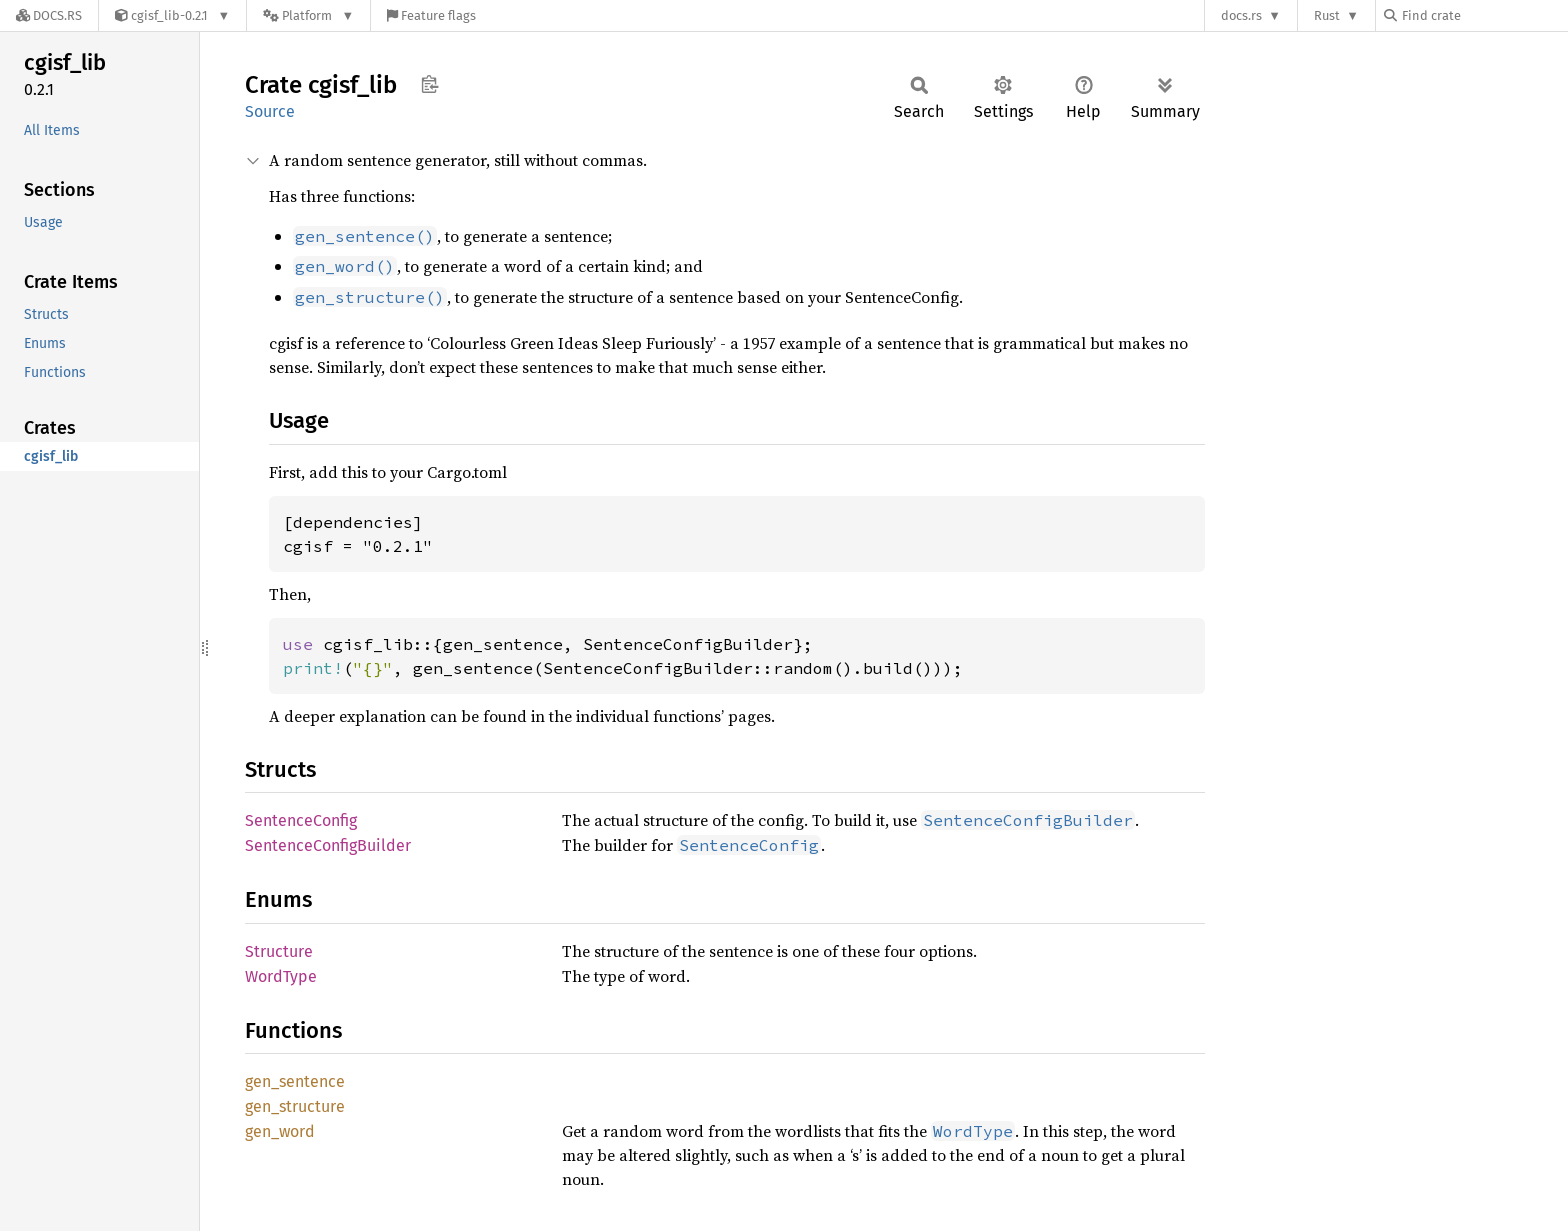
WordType (281, 976)
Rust (1327, 15)
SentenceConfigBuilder (328, 845)
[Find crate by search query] (1484, 15)
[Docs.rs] (49, 15)
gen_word (280, 1131)
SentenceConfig (301, 820)
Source (270, 111)
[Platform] (308, 15)
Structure (279, 951)
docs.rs (1241, 15)
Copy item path (429, 84)
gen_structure (295, 1106)
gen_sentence (295, 1081)
